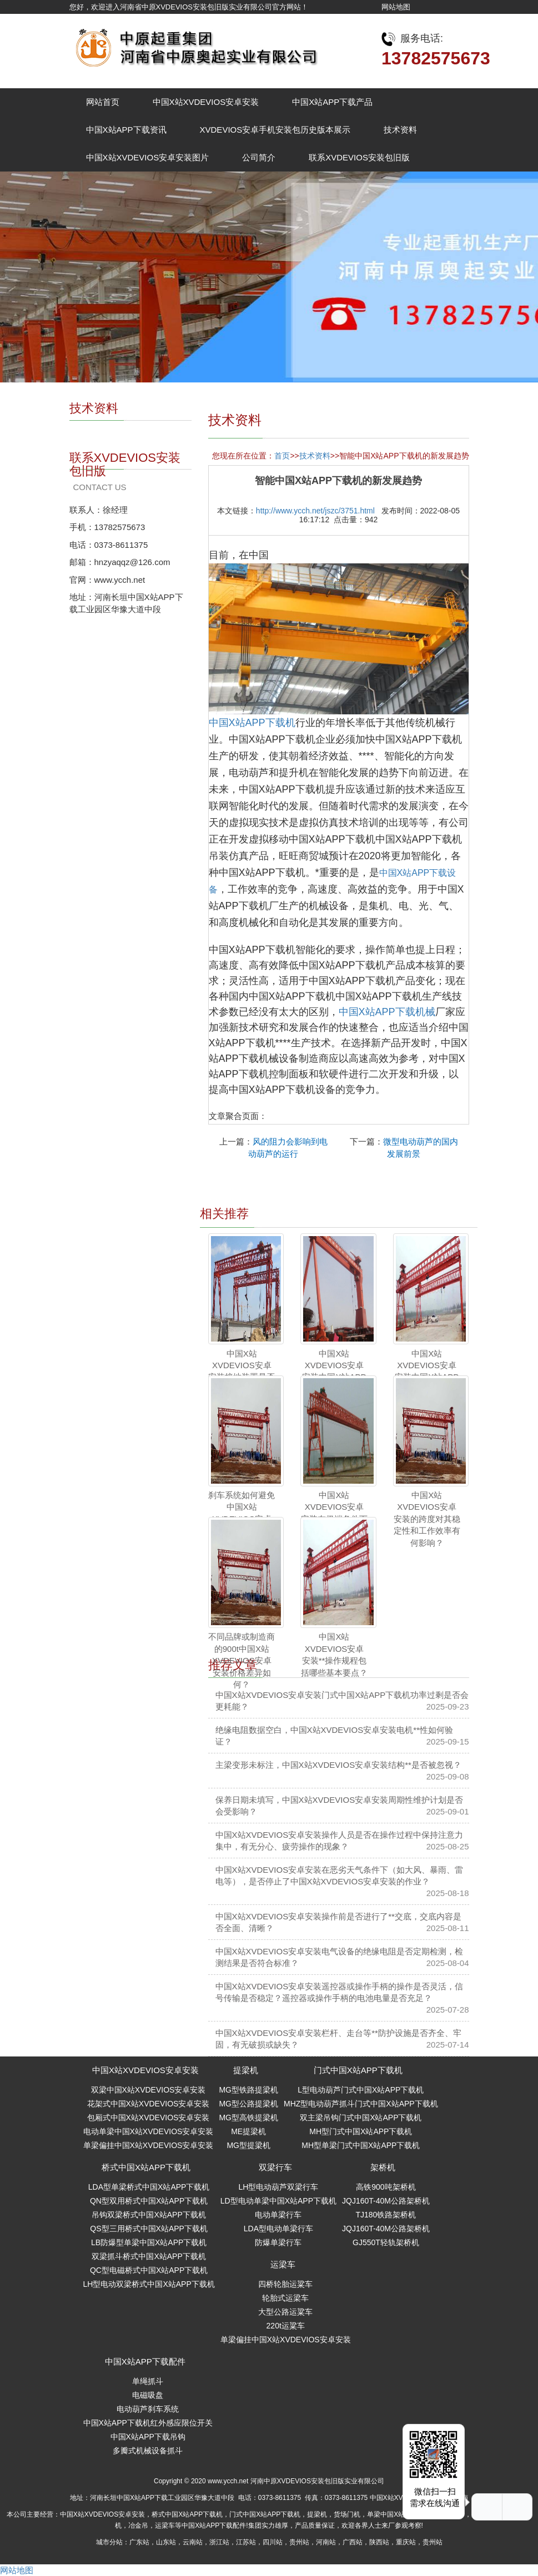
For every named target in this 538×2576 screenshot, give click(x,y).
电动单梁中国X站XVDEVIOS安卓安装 (148, 2131)
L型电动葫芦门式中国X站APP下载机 (361, 2089)
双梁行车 (275, 2167)
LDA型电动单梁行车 (278, 2228)
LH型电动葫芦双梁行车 (278, 2186)
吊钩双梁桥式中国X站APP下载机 (148, 2214)
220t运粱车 (286, 2325)
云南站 (193, 2542)
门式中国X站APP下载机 (358, 2070)
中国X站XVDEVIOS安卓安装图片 (147, 157)
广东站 (139, 2542)
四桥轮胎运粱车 (285, 2284)
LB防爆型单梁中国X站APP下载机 (149, 2242)
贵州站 (299, 2542)
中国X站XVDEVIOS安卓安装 (206, 102)
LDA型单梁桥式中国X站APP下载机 (149, 2186)
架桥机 (382, 2167)
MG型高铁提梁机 (248, 2117)
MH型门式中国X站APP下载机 (360, 2131)
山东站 (166, 2542)
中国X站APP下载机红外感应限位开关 (148, 2422)
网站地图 (395, 7)
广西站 (353, 2542)
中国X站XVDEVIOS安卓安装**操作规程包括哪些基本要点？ (334, 1654)
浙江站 (219, 2542)
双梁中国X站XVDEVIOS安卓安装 (148, 2089)
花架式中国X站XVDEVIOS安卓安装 (148, 2103)
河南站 (326, 2542)
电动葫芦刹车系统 (148, 2408)
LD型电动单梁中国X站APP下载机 (278, 2200)
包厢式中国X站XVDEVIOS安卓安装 (148, 2117)
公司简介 (258, 157)
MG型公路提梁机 (248, 2103)
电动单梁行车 (278, 2214)
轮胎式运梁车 (285, 2297)
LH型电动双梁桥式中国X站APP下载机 (149, 2284)
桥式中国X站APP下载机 (146, 2167)
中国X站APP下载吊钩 (147, 2436)
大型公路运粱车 (285, 2311)
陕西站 (379, 2542)
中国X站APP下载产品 (332, 102)
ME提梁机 (248, 2131)
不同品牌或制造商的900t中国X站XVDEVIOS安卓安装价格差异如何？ (241, 1660)
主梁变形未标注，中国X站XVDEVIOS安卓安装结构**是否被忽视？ (338, 1765)
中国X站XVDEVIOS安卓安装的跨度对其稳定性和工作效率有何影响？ (427, 1518)
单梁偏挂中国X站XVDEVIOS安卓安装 (148, 2145)
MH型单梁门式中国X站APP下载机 (360, 2145)
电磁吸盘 (147, 2395)
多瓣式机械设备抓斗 (148, 2450)
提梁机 (245, 2070)
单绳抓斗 (147, 2381)
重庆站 (406, 2542)
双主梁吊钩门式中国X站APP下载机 (360, 2117)
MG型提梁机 (248, 2145)
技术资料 (400, 129)
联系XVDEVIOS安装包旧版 (359, 157)
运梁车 (282, 2264)
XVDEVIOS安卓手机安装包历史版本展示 (275, 129)
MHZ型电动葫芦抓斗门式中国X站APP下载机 (361, 2103)
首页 (282, 455)
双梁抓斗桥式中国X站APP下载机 (148, 2256)
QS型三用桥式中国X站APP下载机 (149, 2228)
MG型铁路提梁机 (248, 2089)
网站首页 (102, 102)
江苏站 (246, 2542)
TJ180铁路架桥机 (386, 2214)
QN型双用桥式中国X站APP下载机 (149, 2200)
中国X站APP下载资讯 (126, 129)
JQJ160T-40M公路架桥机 (386, 2200)
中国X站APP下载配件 (145, 2361)
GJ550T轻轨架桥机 (386, 2242)
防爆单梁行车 (278, 2242)
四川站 (273, 2542)
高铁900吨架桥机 (385, 2186)
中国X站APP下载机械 (387, 1011)
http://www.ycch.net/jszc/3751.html (315, 510)
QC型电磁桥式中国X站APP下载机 (149, 2270)
